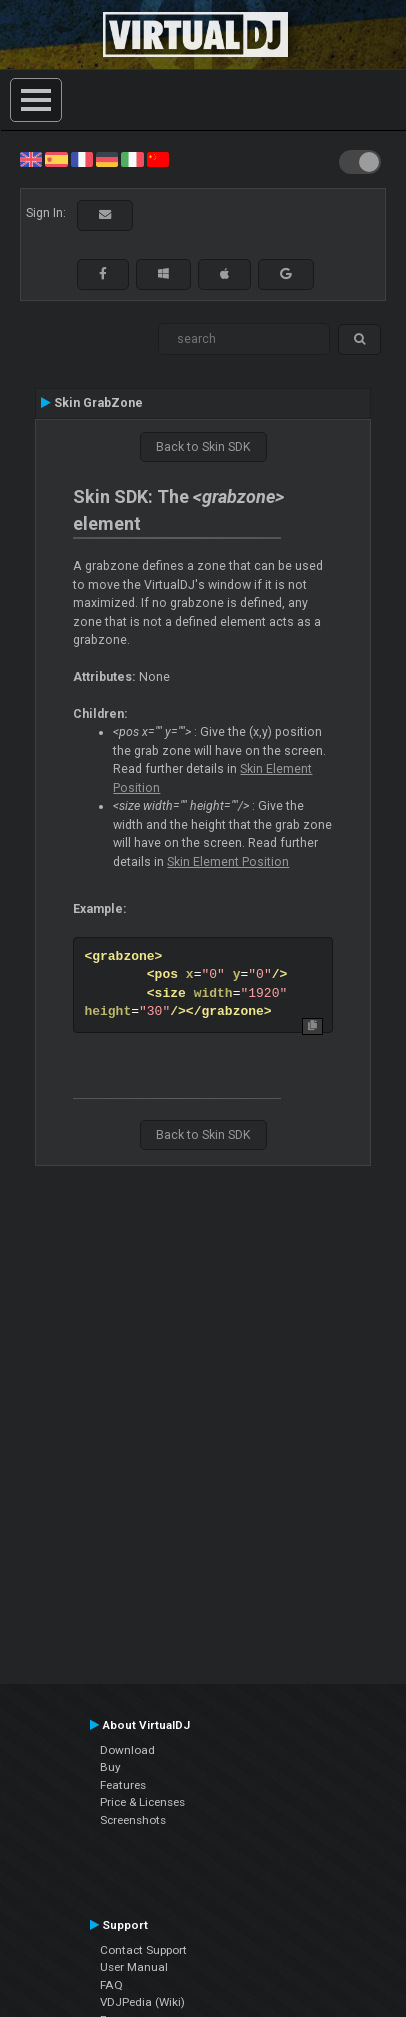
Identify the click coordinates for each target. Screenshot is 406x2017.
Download (127, 1750)
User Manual (134, 1967)
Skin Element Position (228, 862)
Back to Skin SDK (203, 447)
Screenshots (133, 1820)
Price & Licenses (142, 1802)
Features (123, 1785)
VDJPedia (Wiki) (142, 2002)
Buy (110, 1767)
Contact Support (143, 1950)
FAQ (111, 1985)
